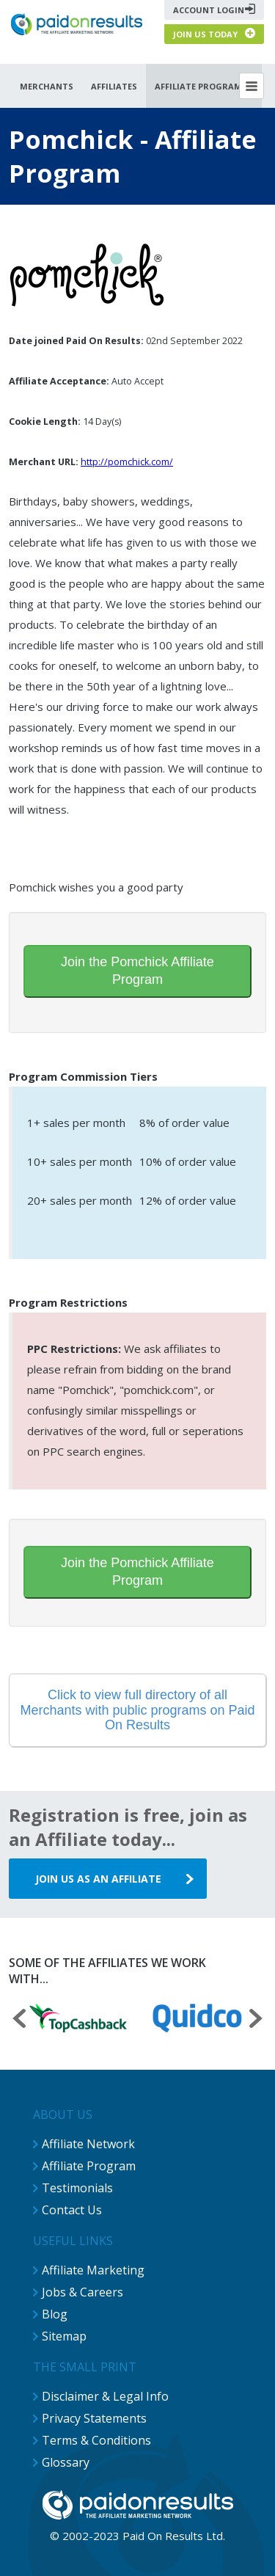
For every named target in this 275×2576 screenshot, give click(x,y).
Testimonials (77, 2188)
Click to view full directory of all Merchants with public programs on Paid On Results (137, 1710)
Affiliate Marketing (93, 2270)
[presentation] (19, 2020)
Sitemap (64, 2336)
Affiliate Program (89, 2166)
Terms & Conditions (96, 2440)
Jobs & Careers (82, 2292)
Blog (54, 2314)
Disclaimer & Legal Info (105, 2396)
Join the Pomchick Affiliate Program (137, 971)
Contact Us (72, 2210)
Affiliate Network (88, 2144)
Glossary (65, 2462)
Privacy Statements (94, 2418)
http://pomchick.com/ (127, 462)
